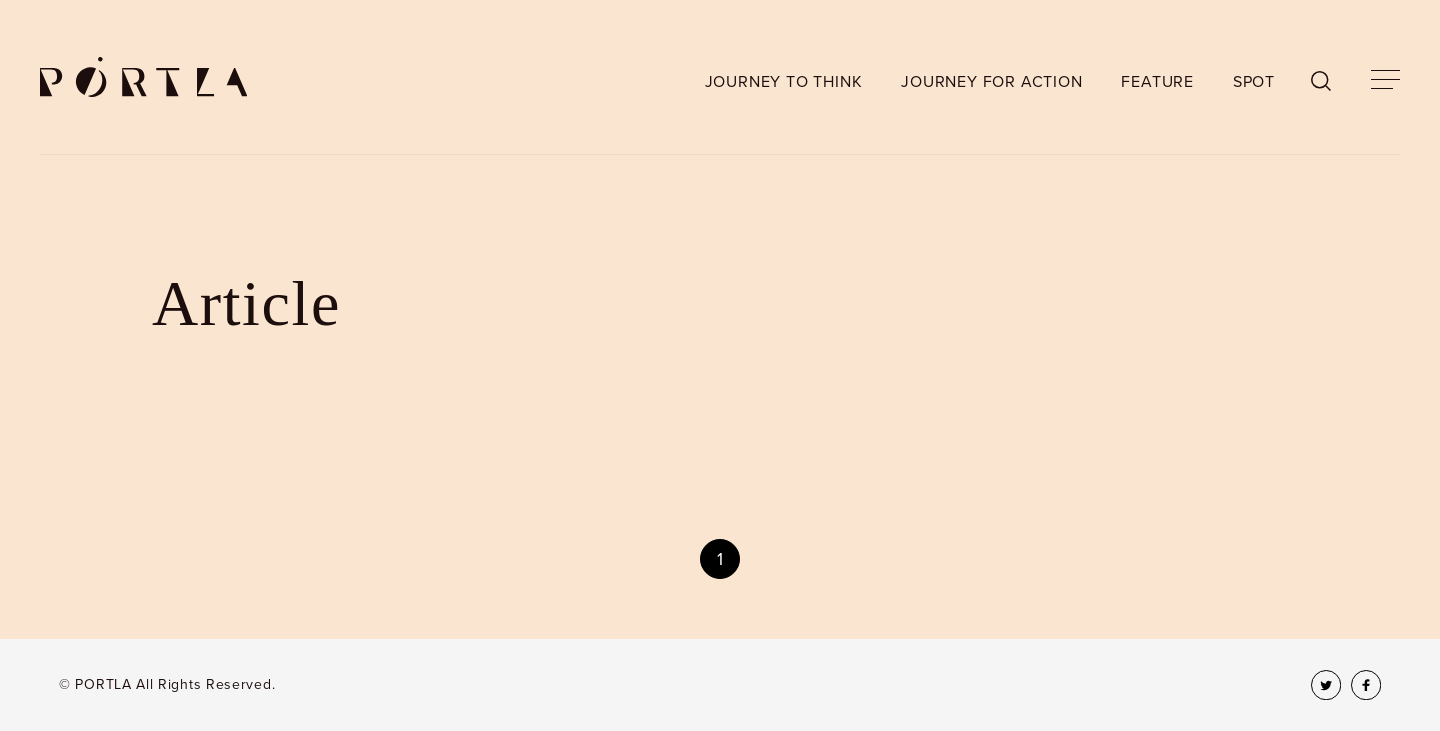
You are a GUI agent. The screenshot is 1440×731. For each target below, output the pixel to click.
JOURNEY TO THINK (784, 82)
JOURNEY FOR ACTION (991, 82)
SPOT (1254, 82)
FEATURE (1157, 82)
